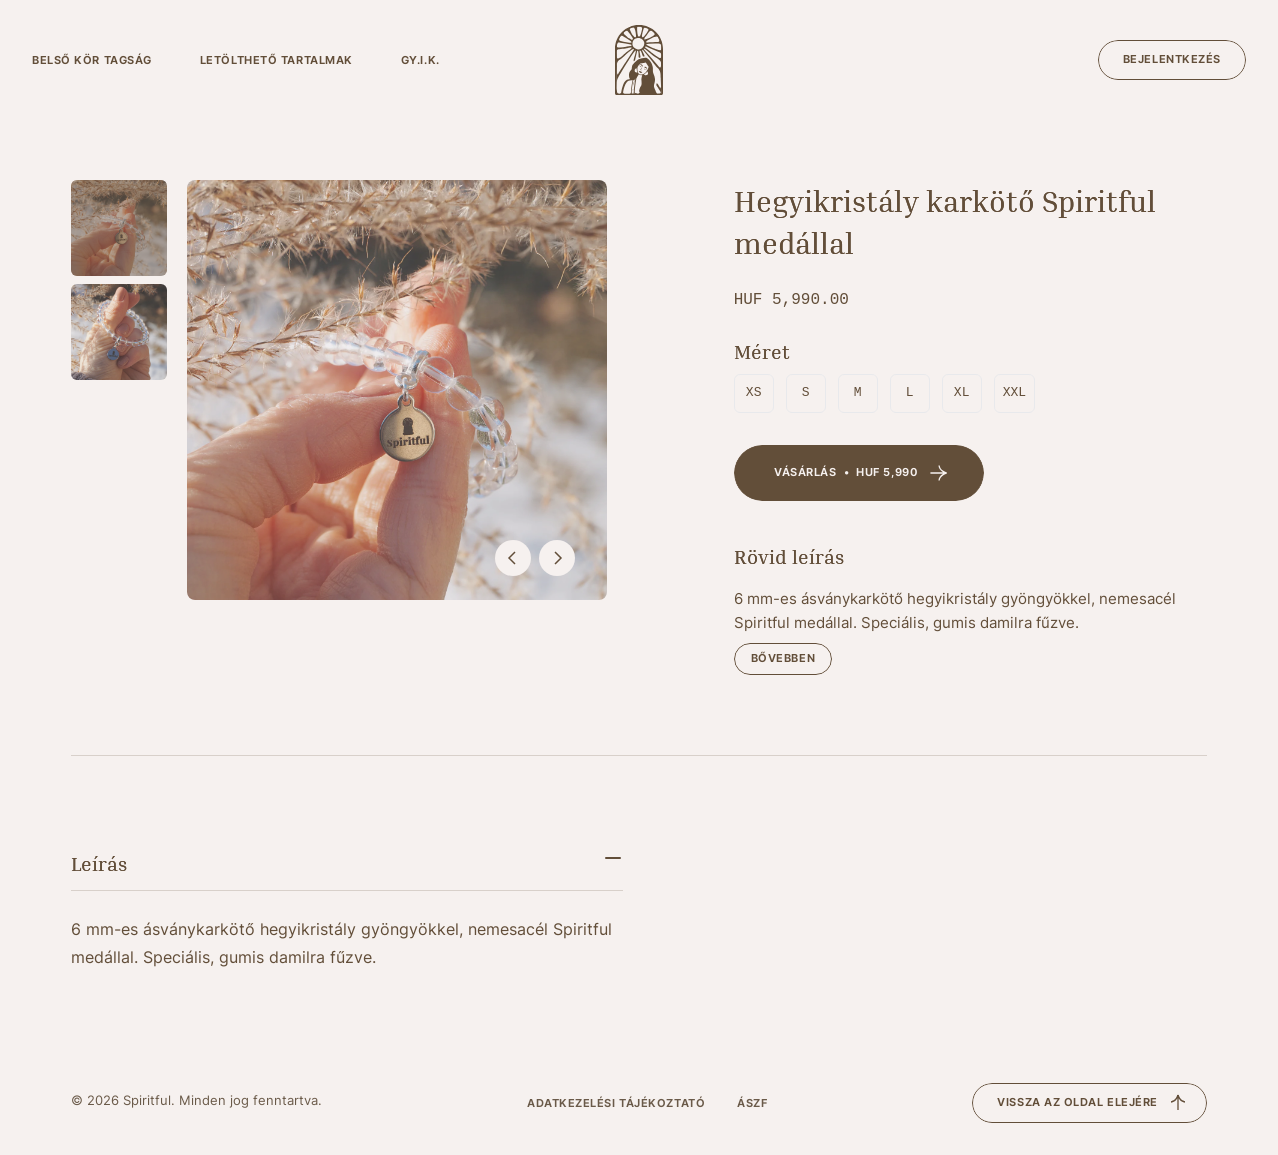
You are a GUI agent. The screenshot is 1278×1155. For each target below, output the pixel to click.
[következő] (557, 558)
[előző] (513, 558)
